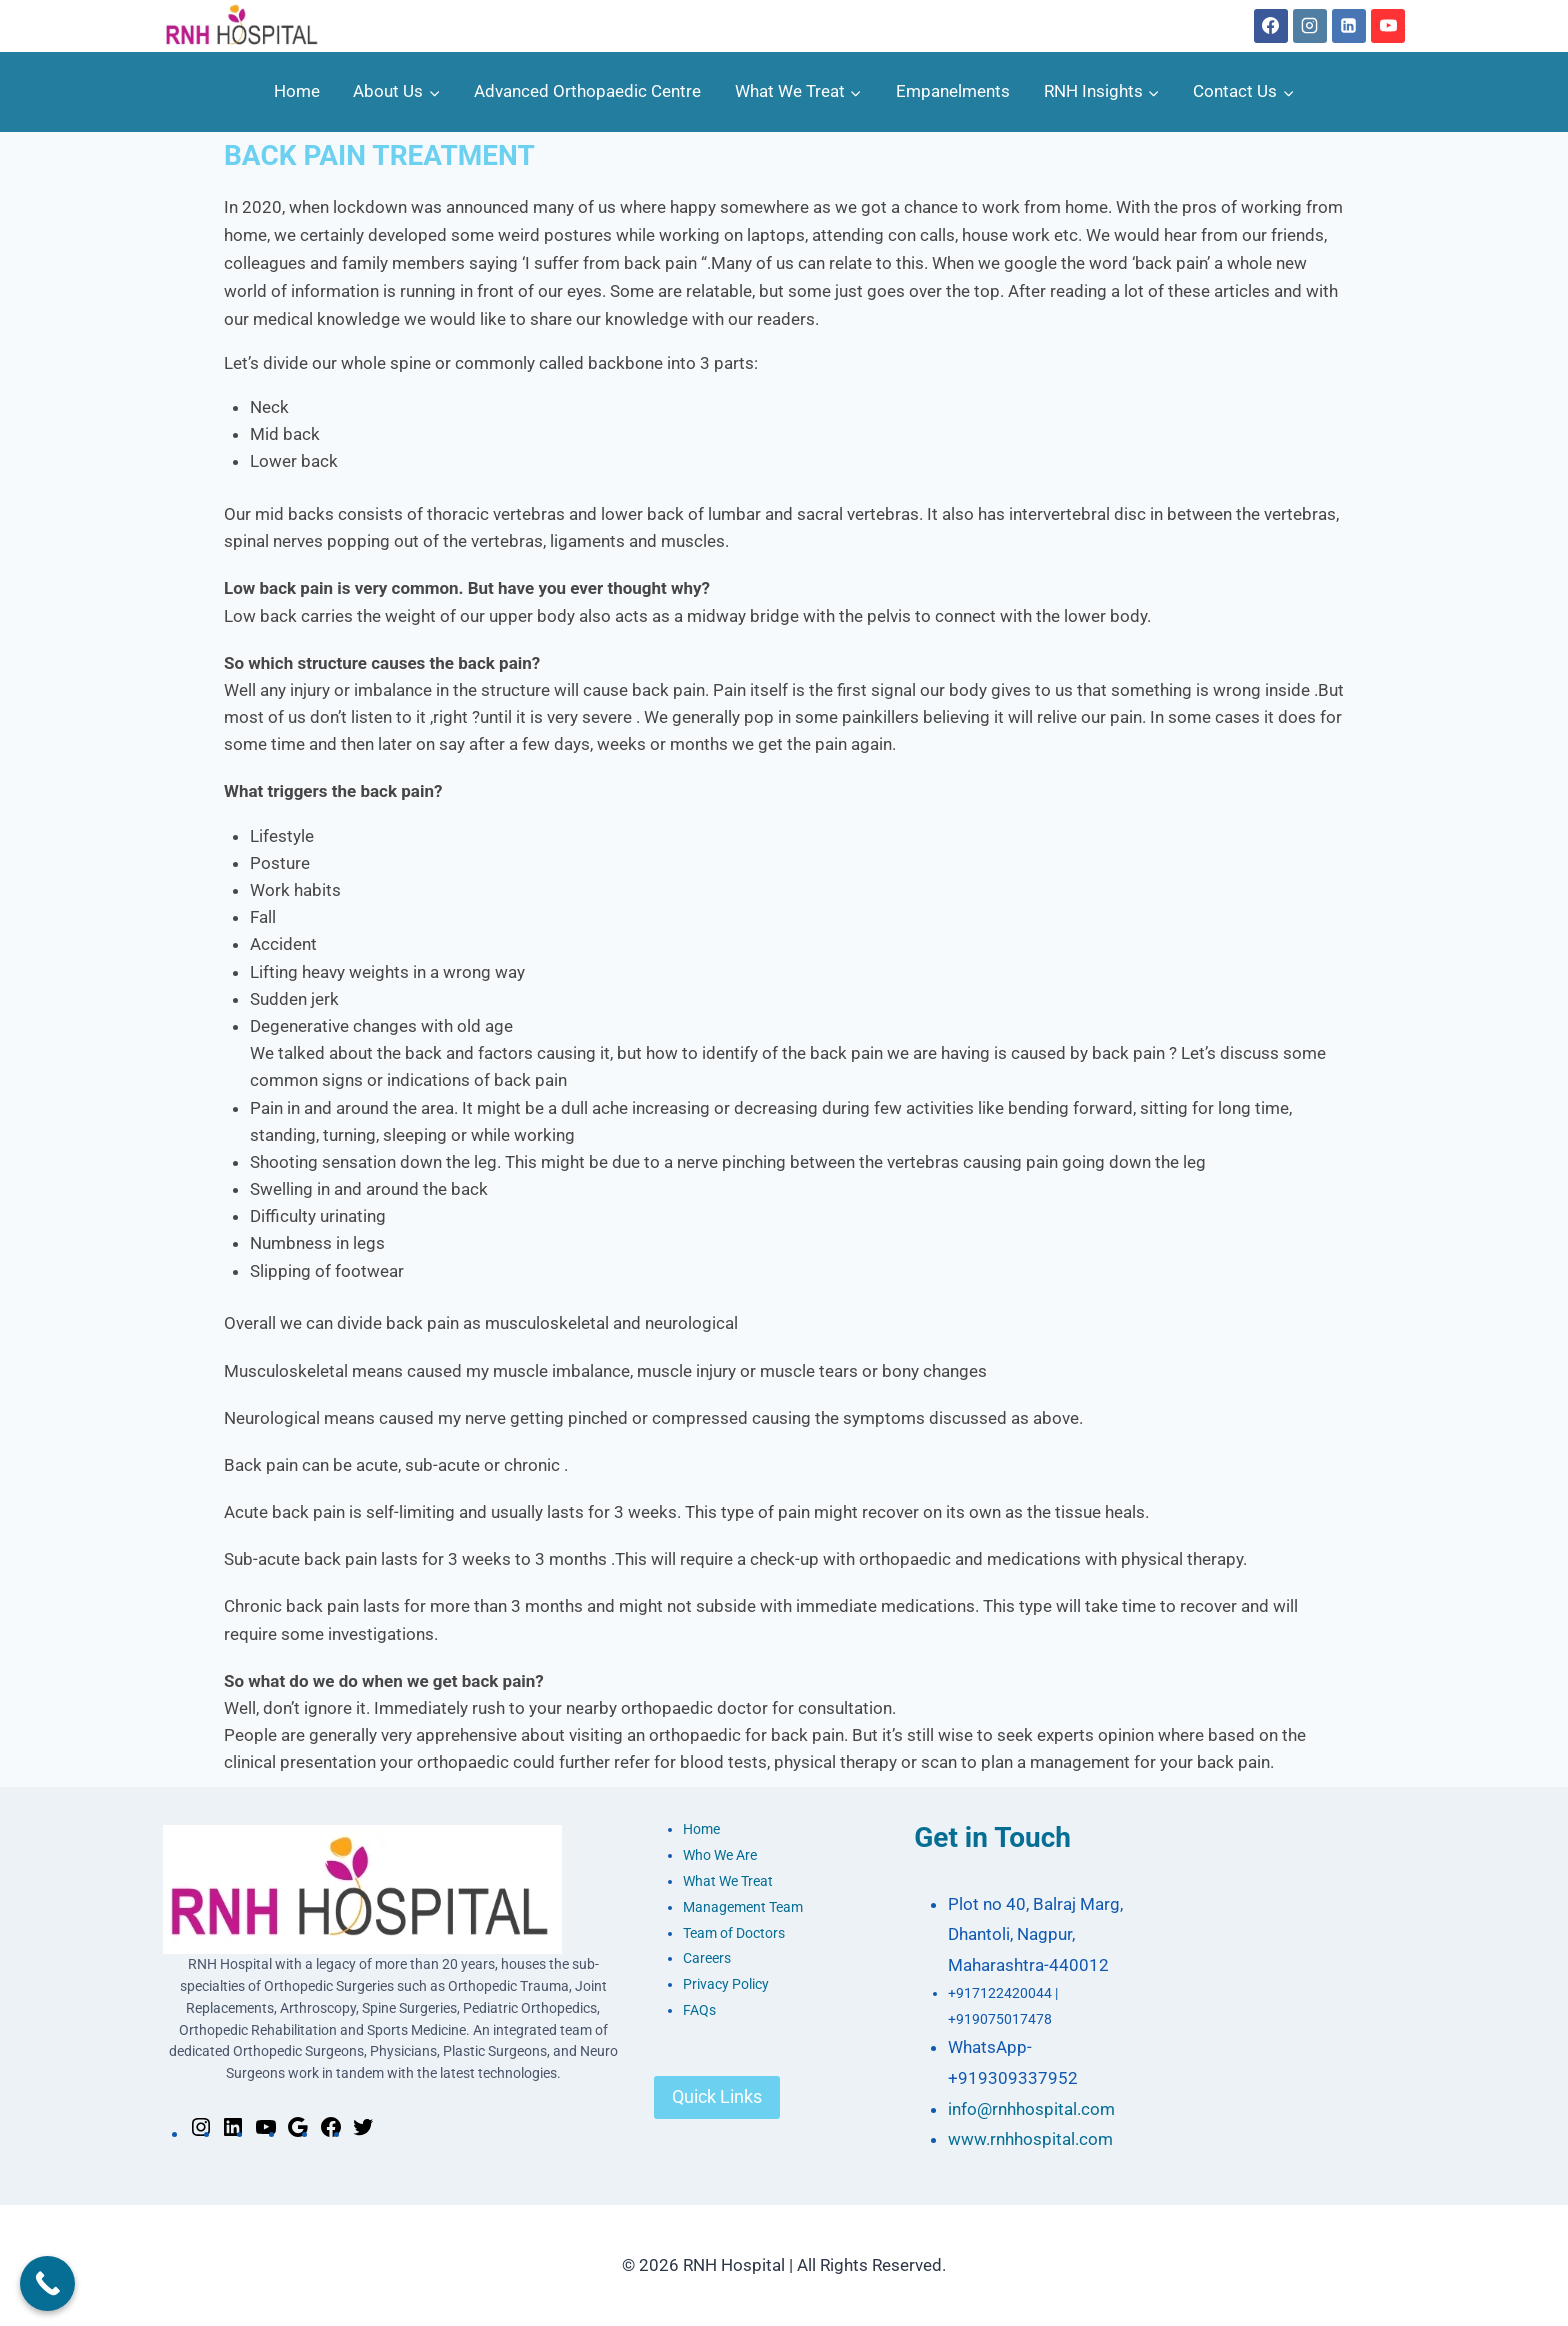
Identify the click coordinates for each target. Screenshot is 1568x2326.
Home (297, 91)
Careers (707, 1958)
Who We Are (720, 1855)
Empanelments (953, 91)
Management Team (743, 1907)
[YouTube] (1388, 26)
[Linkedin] (1349, 26)
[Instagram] (1310, 26)
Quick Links (717, 2096)
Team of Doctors (734, 1933)
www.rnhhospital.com (1030, 2139)
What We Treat (728, 1881)
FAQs (699, 2010)
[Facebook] (1271, 26)
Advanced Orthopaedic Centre (587, 91)
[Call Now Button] (47, 2283)
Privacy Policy (726, 1984)
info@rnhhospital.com (1031, 2109)
